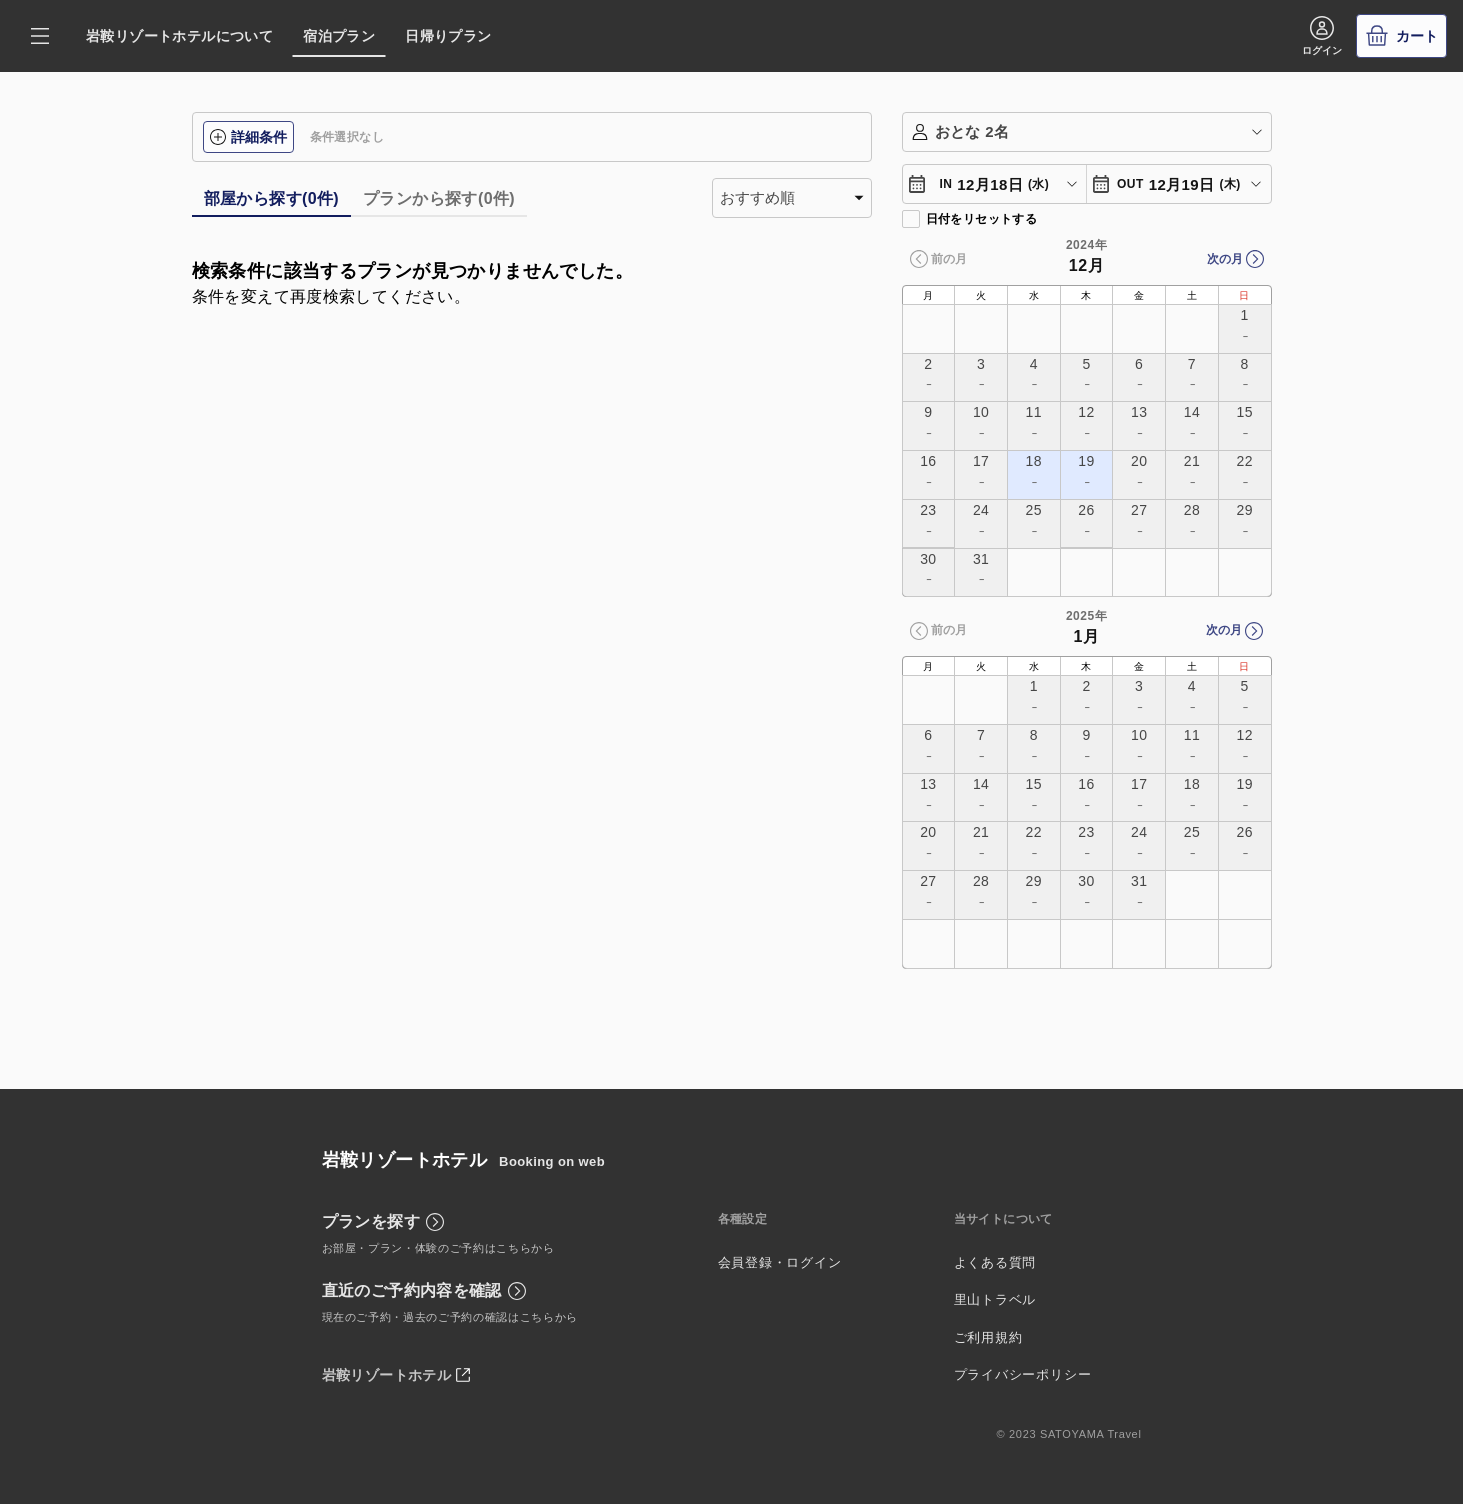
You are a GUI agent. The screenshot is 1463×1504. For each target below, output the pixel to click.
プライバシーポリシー (1023, 1374)
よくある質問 (995, 1262)
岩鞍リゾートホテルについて (179, 36)
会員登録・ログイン (780, 1262)
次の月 (1225, 259)
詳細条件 (248, 137)
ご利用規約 (988, 1337)
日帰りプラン (448, 36)
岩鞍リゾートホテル (387, 1375)
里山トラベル (995, 1299)
